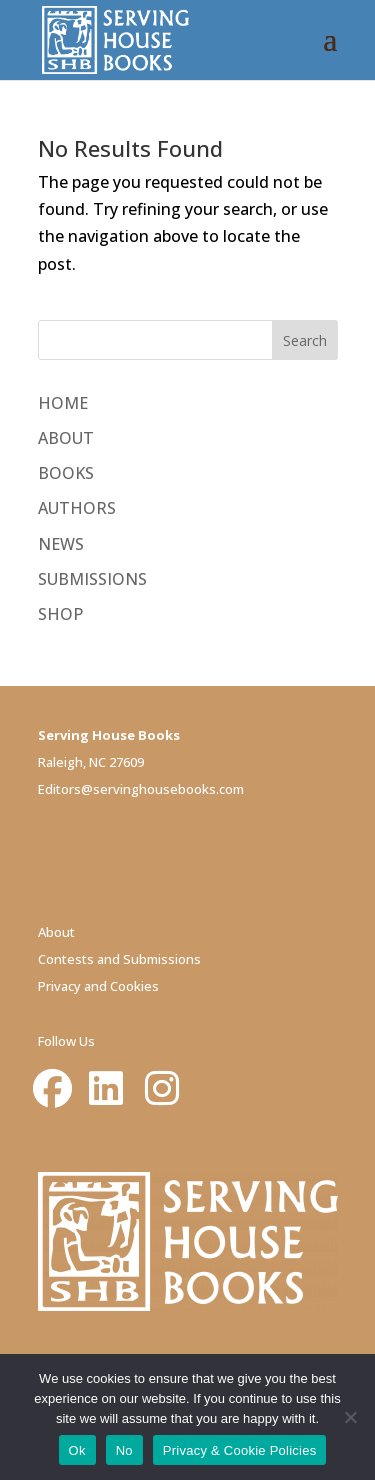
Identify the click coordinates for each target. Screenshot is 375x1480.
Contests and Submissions (119, 959)
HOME (63, 403)
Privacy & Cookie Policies (240, 1450)
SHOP (60, 614)
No (124, 1450)
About (56, 932)
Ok (77, 1450)
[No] (350, 1417)
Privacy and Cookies (98, 986)
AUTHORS (77, 508)
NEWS (61, 544)
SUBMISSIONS (92, 579)
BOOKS (66, 473)
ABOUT (66, 438)
